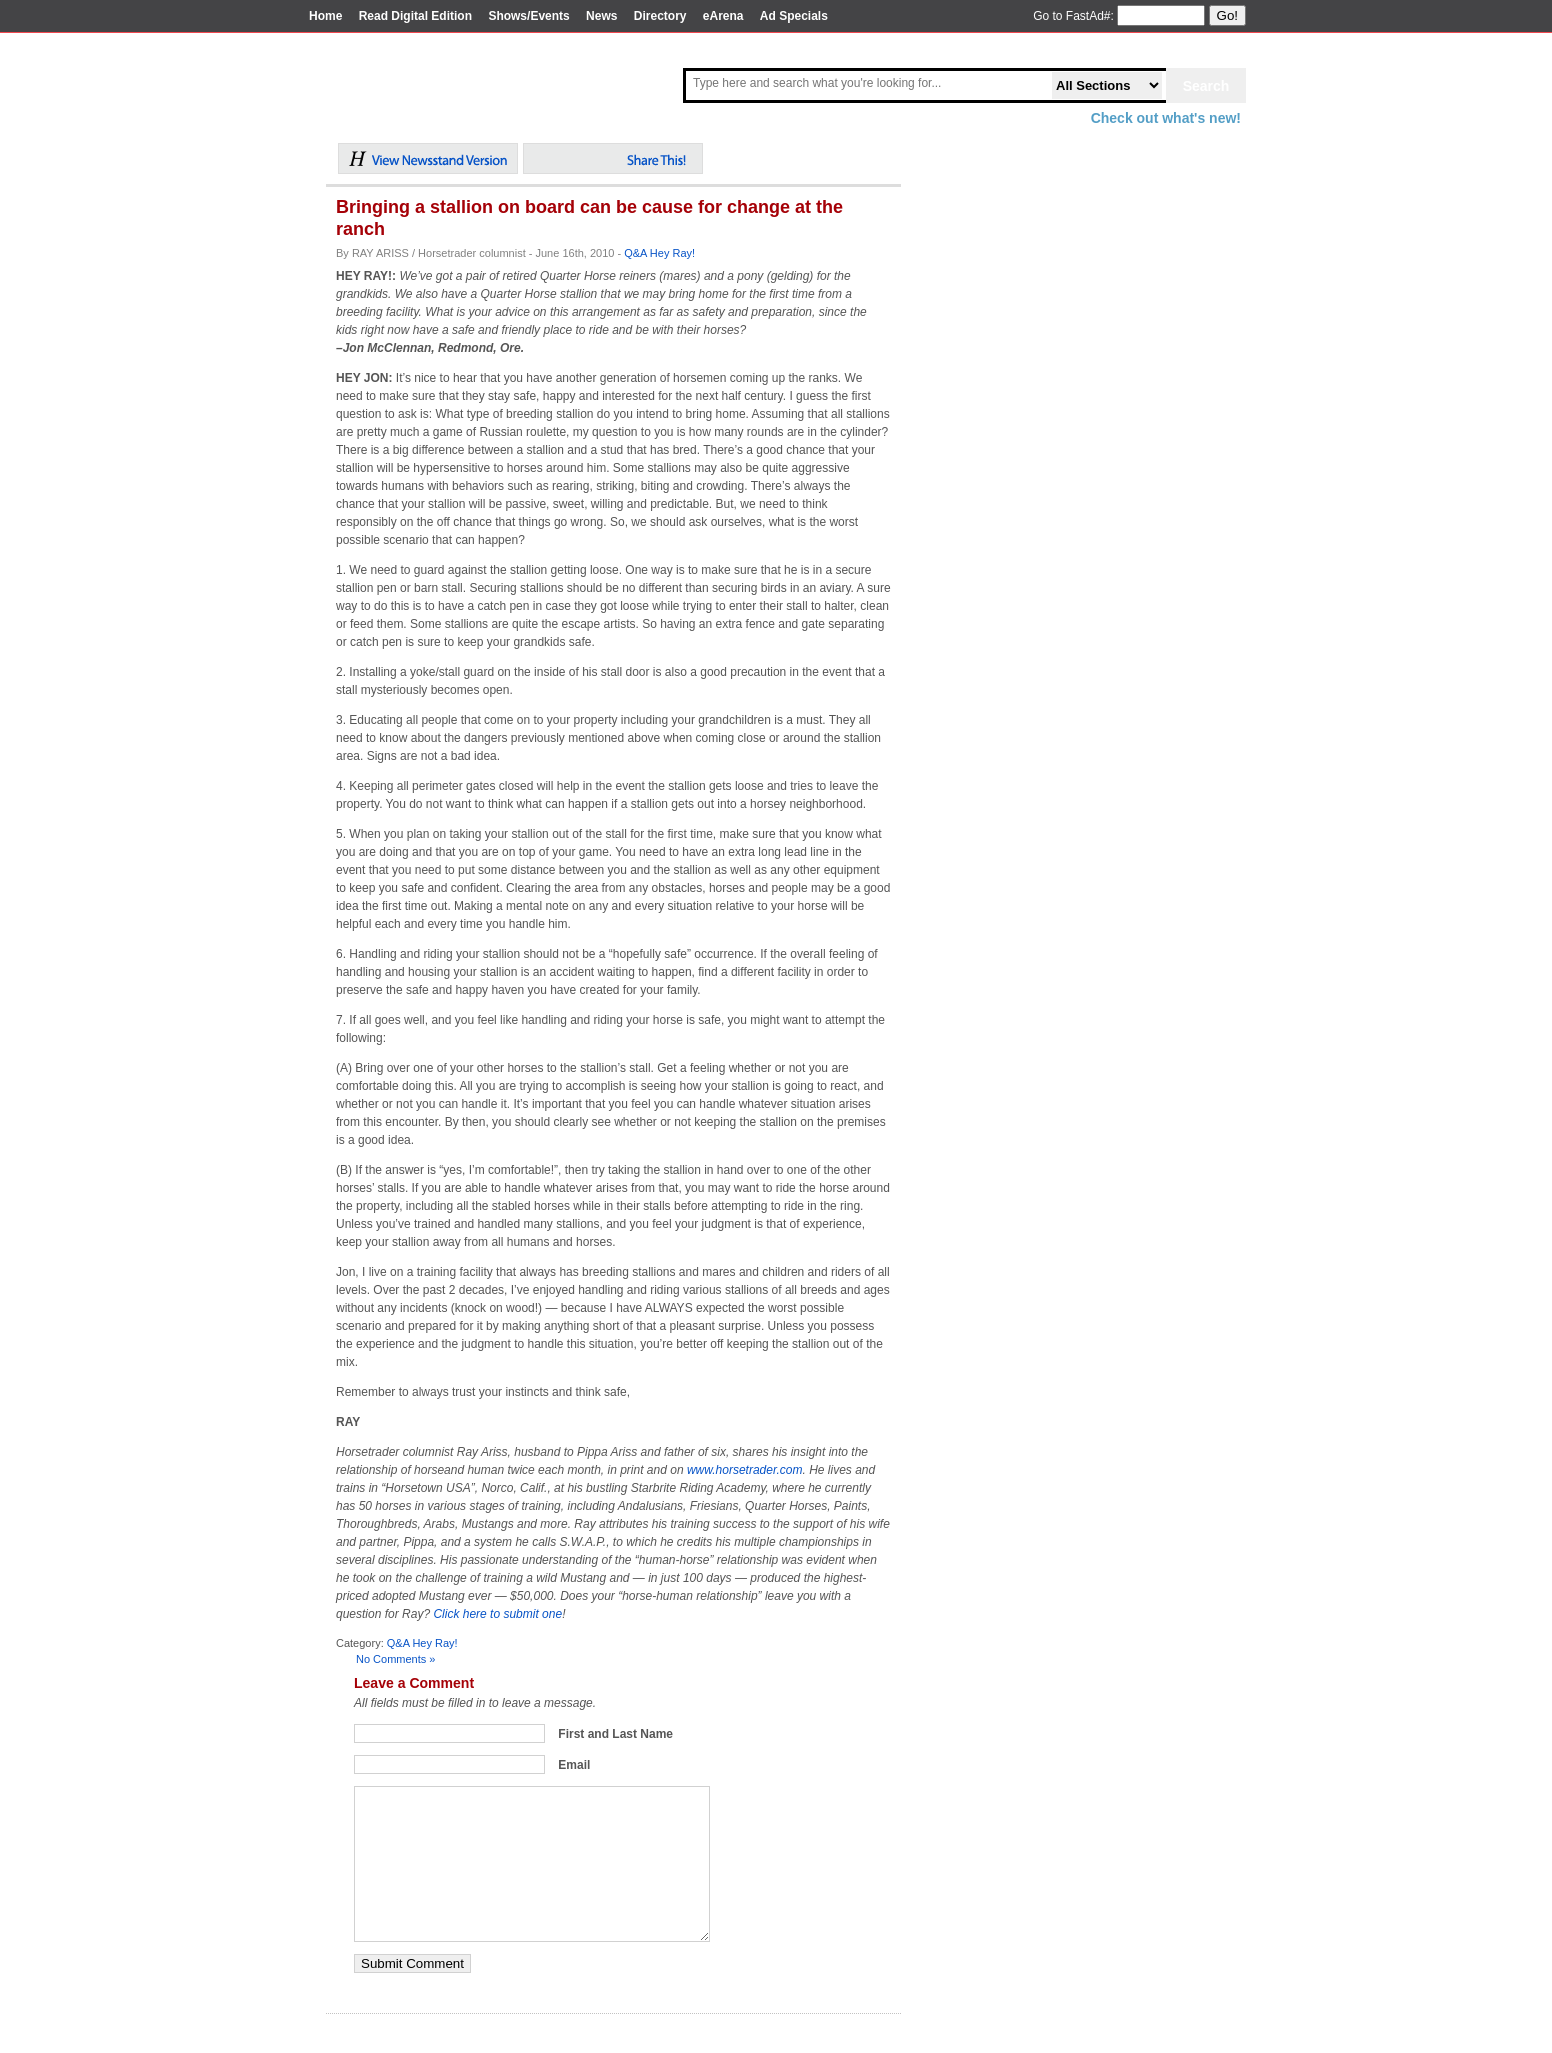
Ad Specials (794, 16)
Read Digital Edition (415, 16)
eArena (723, 16)
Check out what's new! (1166, 118)
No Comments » (395, 1659)
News (601, 16)
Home (325, 16)
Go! (1227, 15)
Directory (660, 16)
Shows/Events (528, 16)
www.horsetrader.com (745, 1470)
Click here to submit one (497, 1614)
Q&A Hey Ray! (659, 253)
